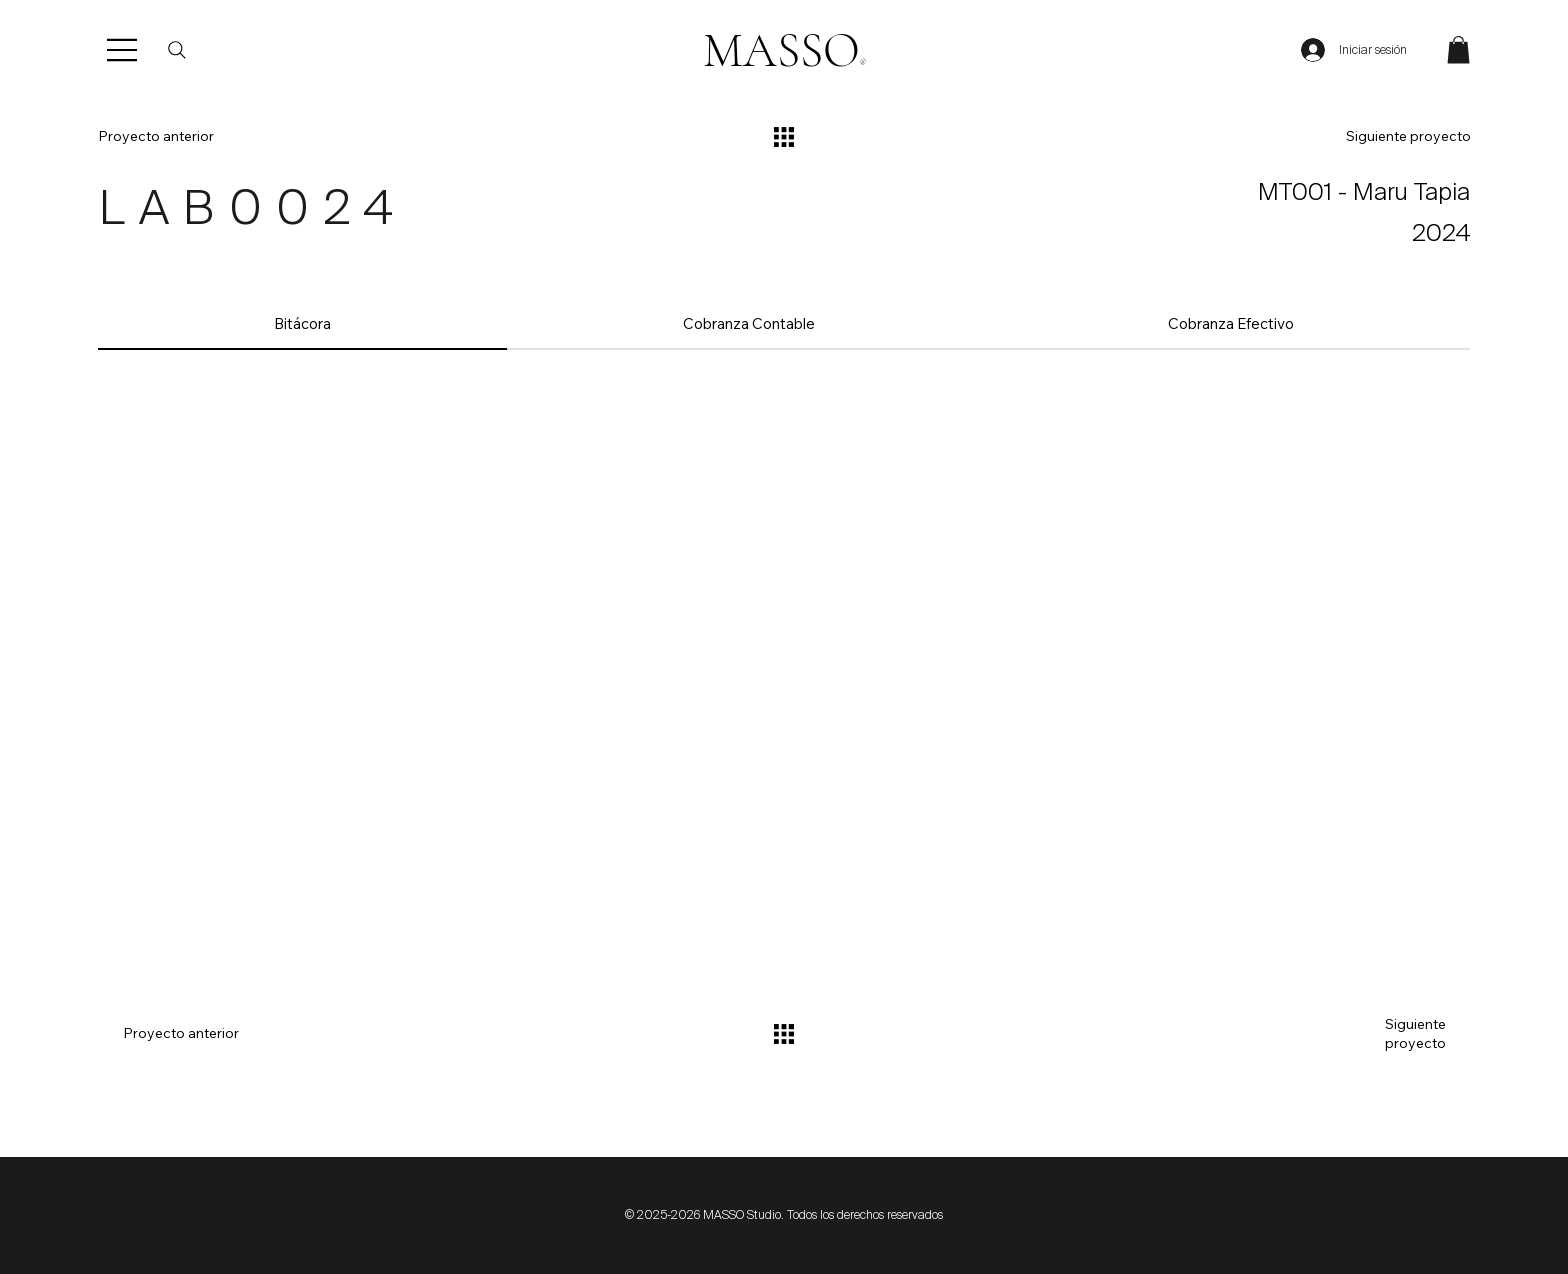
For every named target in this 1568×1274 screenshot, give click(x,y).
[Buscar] (177, 50)
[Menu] (123, 50)
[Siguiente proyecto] (1374, 136)
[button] (1458, 49)
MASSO (784, 51)
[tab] (302, 324)
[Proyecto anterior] (193, 136)
